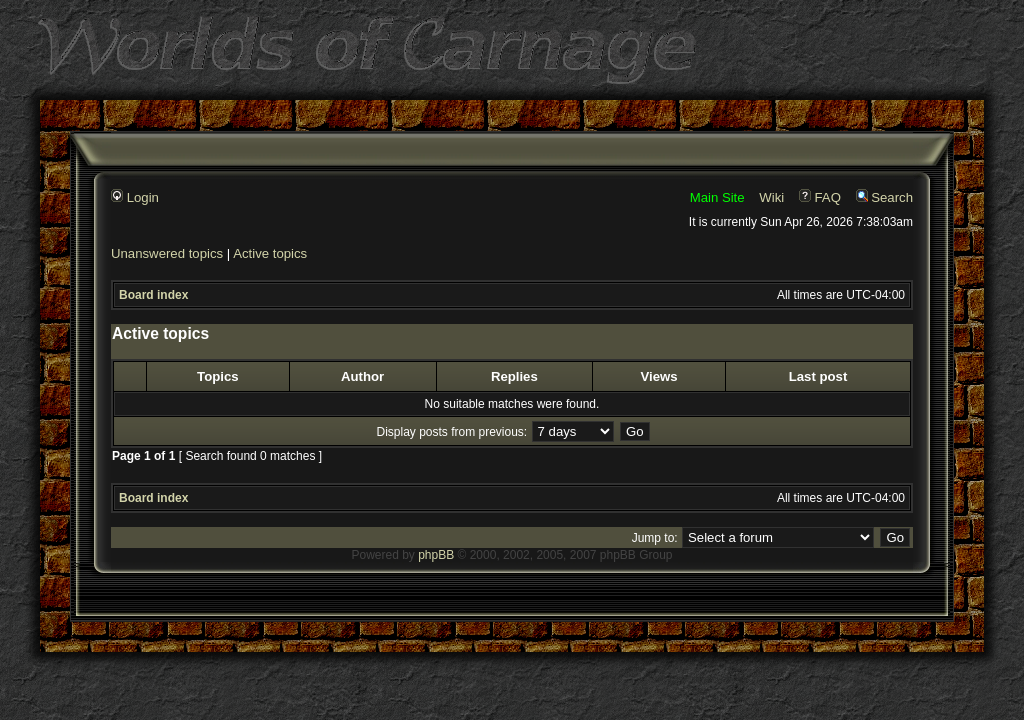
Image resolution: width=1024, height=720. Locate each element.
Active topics (270, 253)
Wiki (771, 197)
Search (884, 197)
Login (135, 197)
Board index (153, 295)
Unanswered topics (167, 253)
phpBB (436, 555)
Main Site (717, 197)
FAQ (820, 197)
